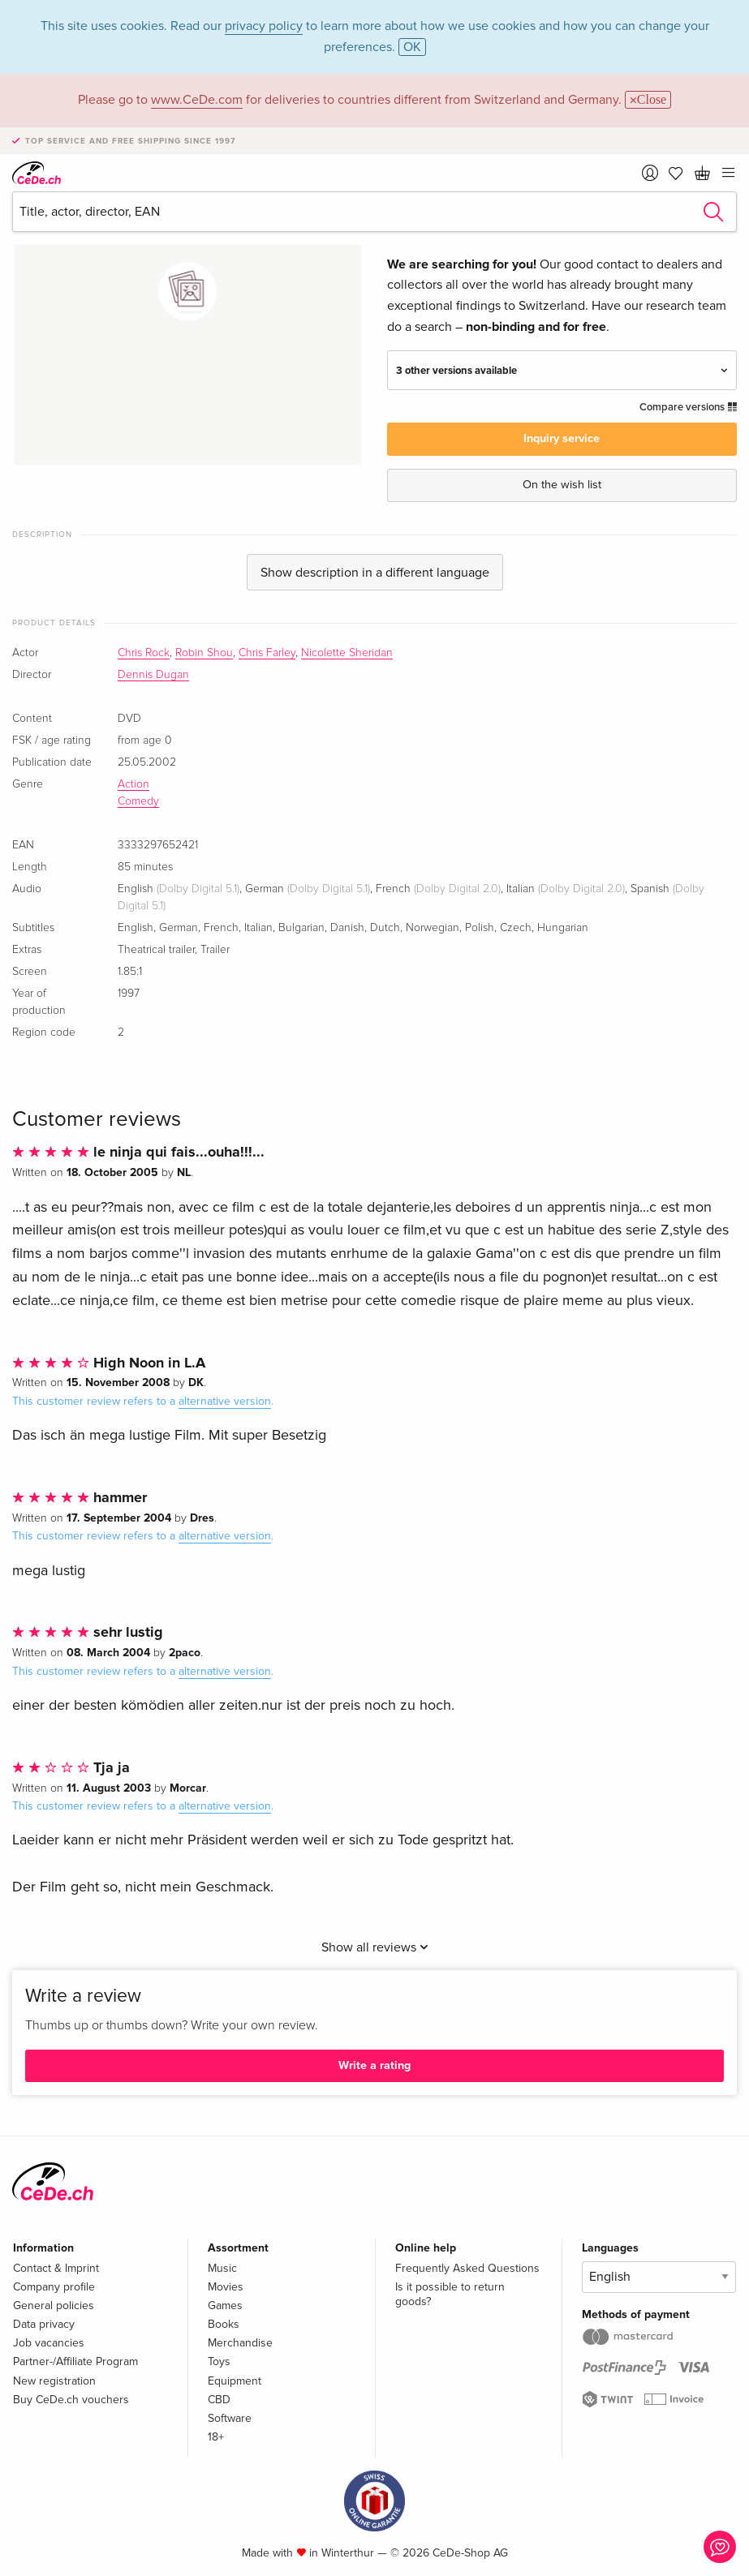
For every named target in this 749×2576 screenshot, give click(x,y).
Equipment (234, 2381)
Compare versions (688, 407)
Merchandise (240, 2343)
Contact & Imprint (56, 2268)
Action (133, 784)
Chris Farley (267, 653)
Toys (219, 2361)
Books (223, 2324)
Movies (225, 2287)
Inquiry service (561, 438)
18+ (216, 2437)
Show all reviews (374, 1947)
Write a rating (374, 2065)
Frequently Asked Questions (467, 2268)
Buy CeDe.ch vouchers (71, 2399)
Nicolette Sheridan (347, 653)
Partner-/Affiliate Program (75, 2361)
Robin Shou (204, 653)
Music (222, 2268)
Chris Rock (144, 653)
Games (225, 2305)
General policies (53, 2305)
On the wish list (562, 485)
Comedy (138, 801)
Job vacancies (48, 2343)
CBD (219, 2399)
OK (412, 47)
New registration (54, 2381)
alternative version (225, 1401)
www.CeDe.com (197, 100)
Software (230, 2418)
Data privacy (44, 2324)
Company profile (54, 2287)
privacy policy (264, 26)
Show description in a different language (374, 573)
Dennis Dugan (153, 674)
